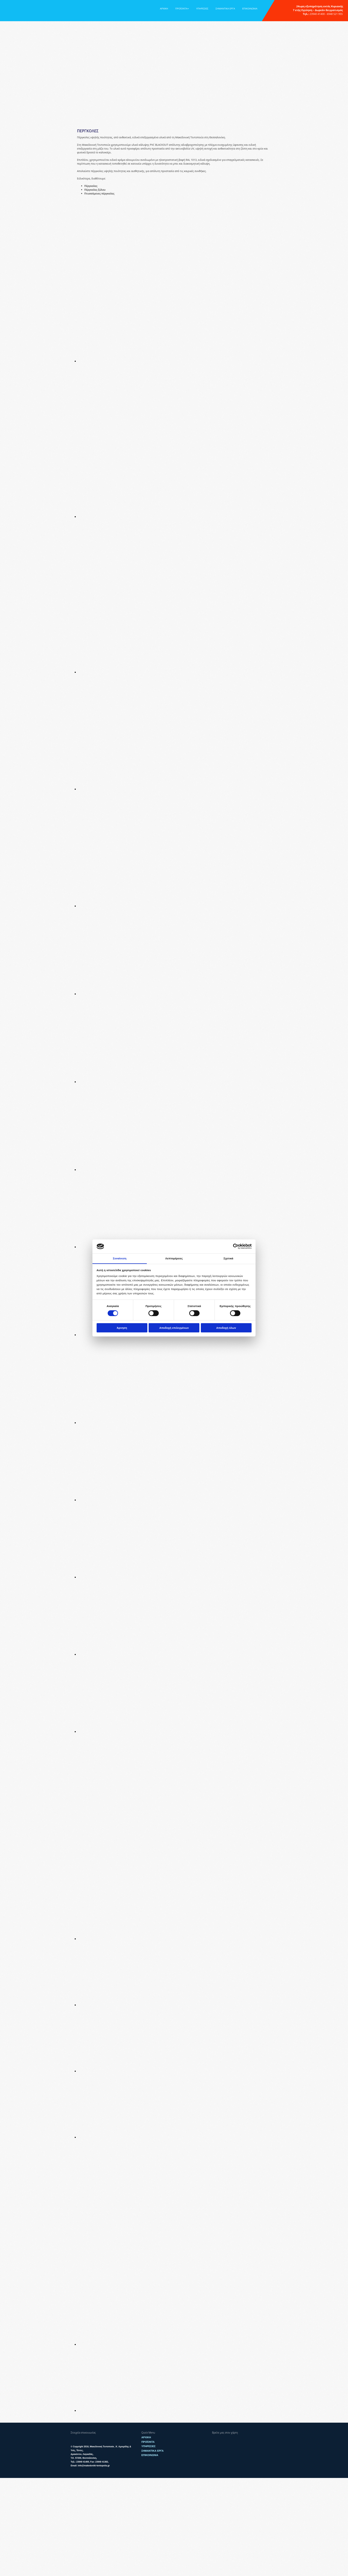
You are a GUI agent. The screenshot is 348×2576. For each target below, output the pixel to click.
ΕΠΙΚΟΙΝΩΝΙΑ (249, 8)
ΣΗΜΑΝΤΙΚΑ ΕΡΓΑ (225, 8)
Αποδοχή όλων (226, 1327)
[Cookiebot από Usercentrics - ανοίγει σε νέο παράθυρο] (236, 1246)
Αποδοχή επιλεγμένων (174, 1327)
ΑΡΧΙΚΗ (164, 8)
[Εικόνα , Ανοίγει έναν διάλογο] (136, 361)
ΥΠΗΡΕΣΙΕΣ (202, 8)
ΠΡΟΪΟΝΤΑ (181, 8)
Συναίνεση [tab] (119, 1258)
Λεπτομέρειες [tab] (174, 1258)
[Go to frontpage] (17, 8)
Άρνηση (122, 1327)
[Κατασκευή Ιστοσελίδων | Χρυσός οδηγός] (73, 2472)
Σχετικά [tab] (228, 1258)
